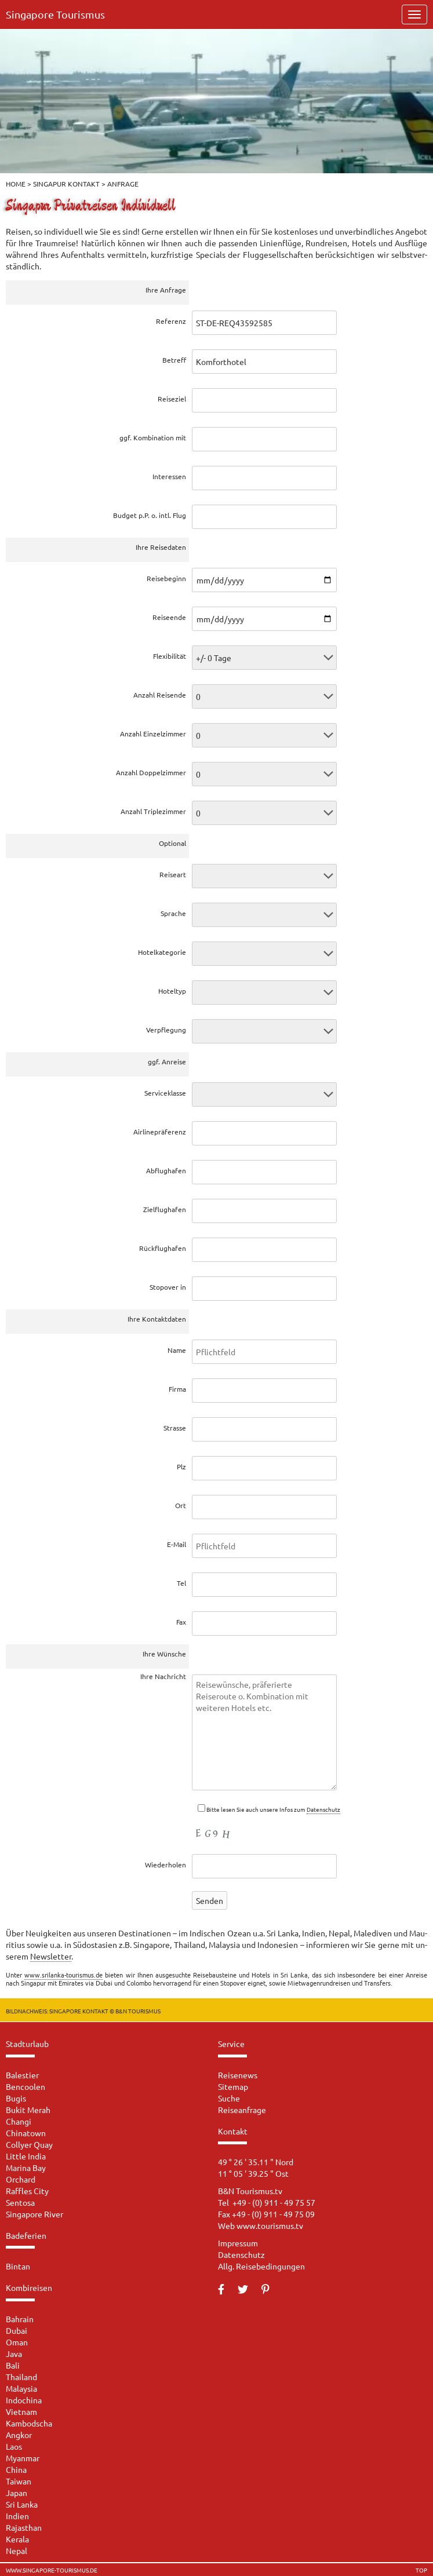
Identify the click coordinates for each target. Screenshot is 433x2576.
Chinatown (26, 2133)
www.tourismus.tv (269, 2225)
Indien (17, 2516)
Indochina (24, 2400)
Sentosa (20, 2202)
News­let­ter (50, 1956)
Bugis (16, 2098)
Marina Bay (26, 2167)
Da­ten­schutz (323, 1809)
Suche (229, 2098)
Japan (16, 2492)
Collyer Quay (29, 2144)
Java (14, 2353)
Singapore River (34, 2214)
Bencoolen (25, 2086)
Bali (13, 2365)
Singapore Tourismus (55, 14)
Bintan (18, 2266)
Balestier (22, 2075)
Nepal (16, 2550)
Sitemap (233, 2086)
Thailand (21, 2376)
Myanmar (22, 2458)
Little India (26, 2156)
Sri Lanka (22, 2504)
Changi (18, 2121)
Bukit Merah (28, 2109)
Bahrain (20, 2319)
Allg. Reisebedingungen (261, 2266)
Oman (17, 2342)
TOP (421, 2570)
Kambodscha (29, 2423)
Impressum (238, 2243)
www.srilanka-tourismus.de (63, 1974)
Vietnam (21, 2411)
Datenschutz (241, 2254)
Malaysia (21, 2388)
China (16, 2469)
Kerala (17, 2539)
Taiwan (18, 2481)
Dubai (16, 2330)
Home (16, 183)
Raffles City (27, 2190)
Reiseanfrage (242, 2109)
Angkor (19, 2434)
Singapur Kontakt (66, 183)
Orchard (20, 2179)
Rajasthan (24, 2527)
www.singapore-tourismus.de (51, 2570)
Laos (14, 2446)
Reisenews (237, 2075)
